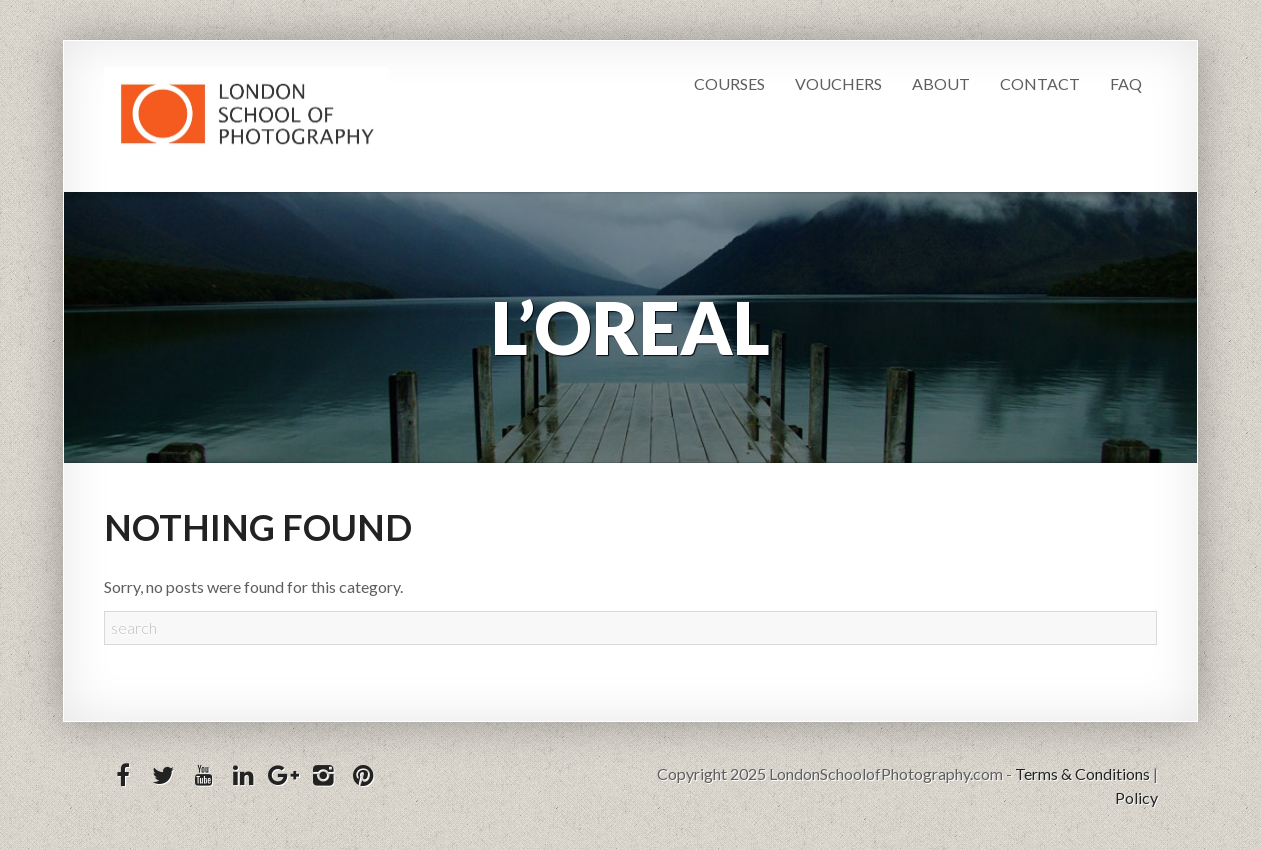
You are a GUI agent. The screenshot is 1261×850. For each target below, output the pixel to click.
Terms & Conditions (1082, 773)
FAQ (1126, 83)
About (941, 83)
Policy (1136, 797)
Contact (1040, 83)
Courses (729, 83)
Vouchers (838, 83)
